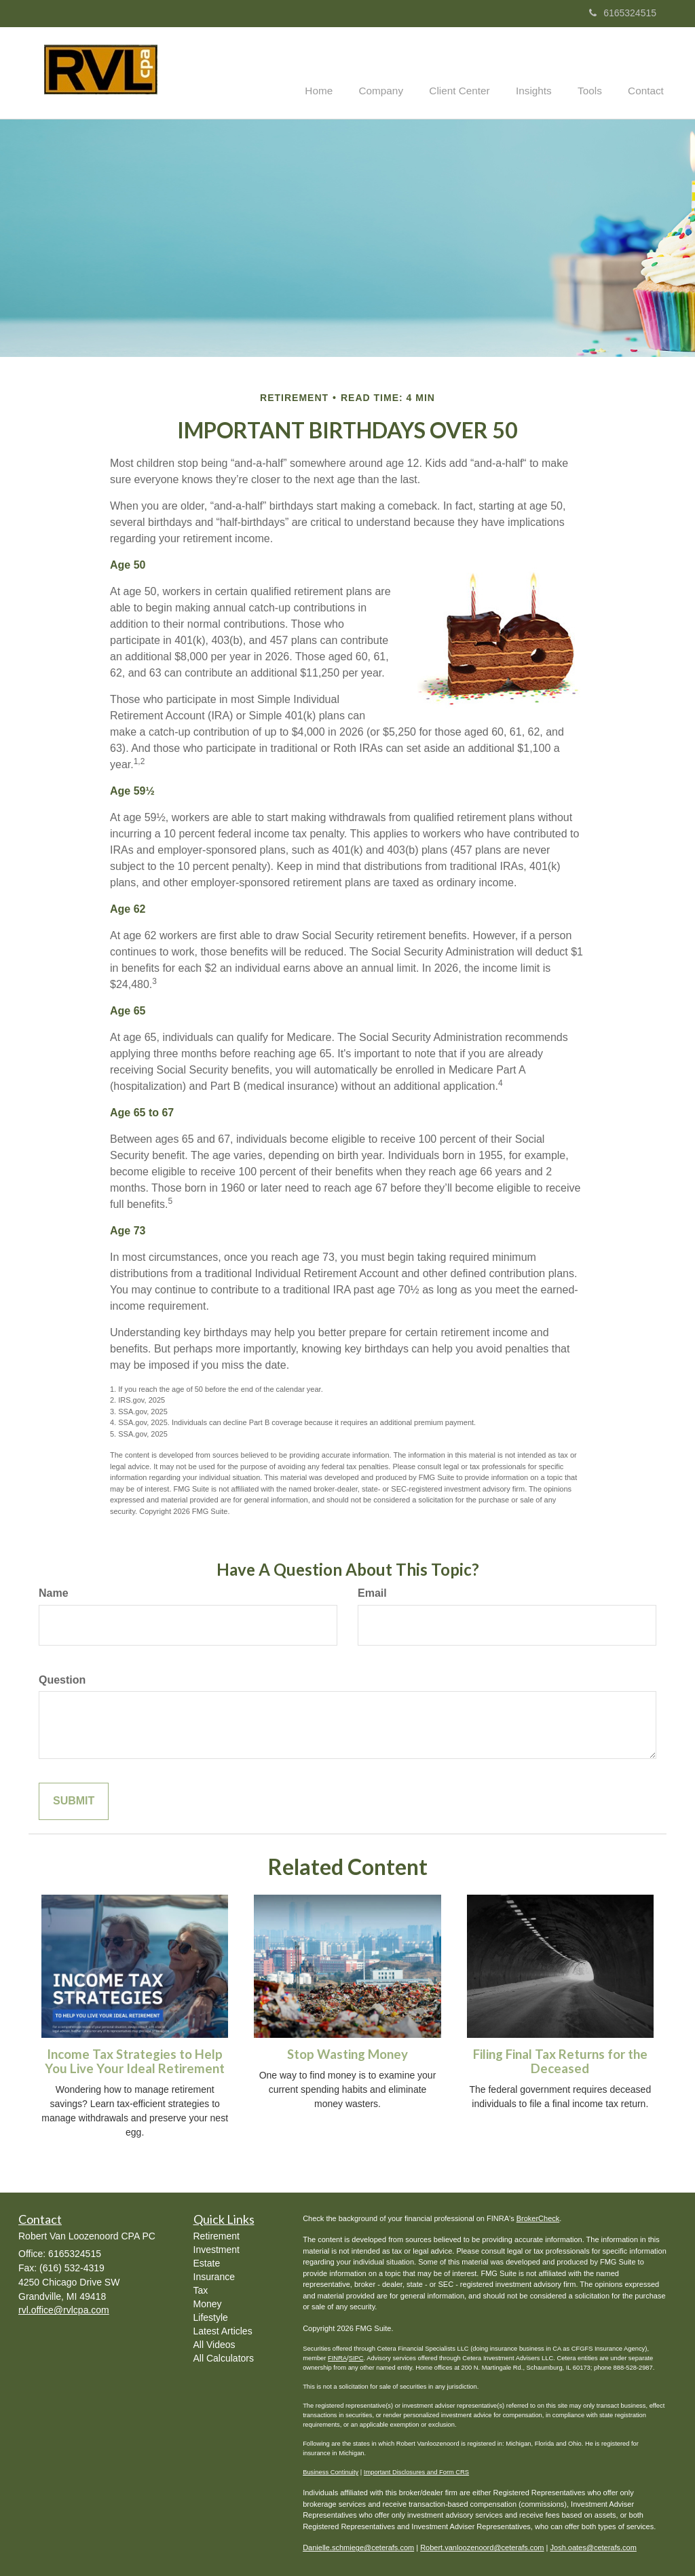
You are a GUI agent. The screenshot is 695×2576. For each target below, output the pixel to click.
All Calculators (223, 2357)
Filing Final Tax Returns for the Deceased (560, 2060)
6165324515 (622, 12)
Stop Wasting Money (347, 2053)
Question (62, 1678)
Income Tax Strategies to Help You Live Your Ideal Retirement (135, 2060)
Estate (207, 2262)
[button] (399, 72)
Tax (200, 2289)
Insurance (214, 2276)
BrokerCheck (538, 2217)
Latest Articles (222, 2330)
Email (372, 1591)
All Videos (214, 2343)
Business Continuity (330, 2471)
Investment (216, 2248)
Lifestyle (210, 2316)
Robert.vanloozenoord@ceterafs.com (482, 2547)
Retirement (216, 2235)
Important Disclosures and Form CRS (416, 2471)
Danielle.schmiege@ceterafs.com (358, 2547)
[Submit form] (74, 1800)
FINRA (337, 2357)
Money (207, 2303)
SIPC (356, 2357)
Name (54, 1591)
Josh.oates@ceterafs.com (593, 2547)
